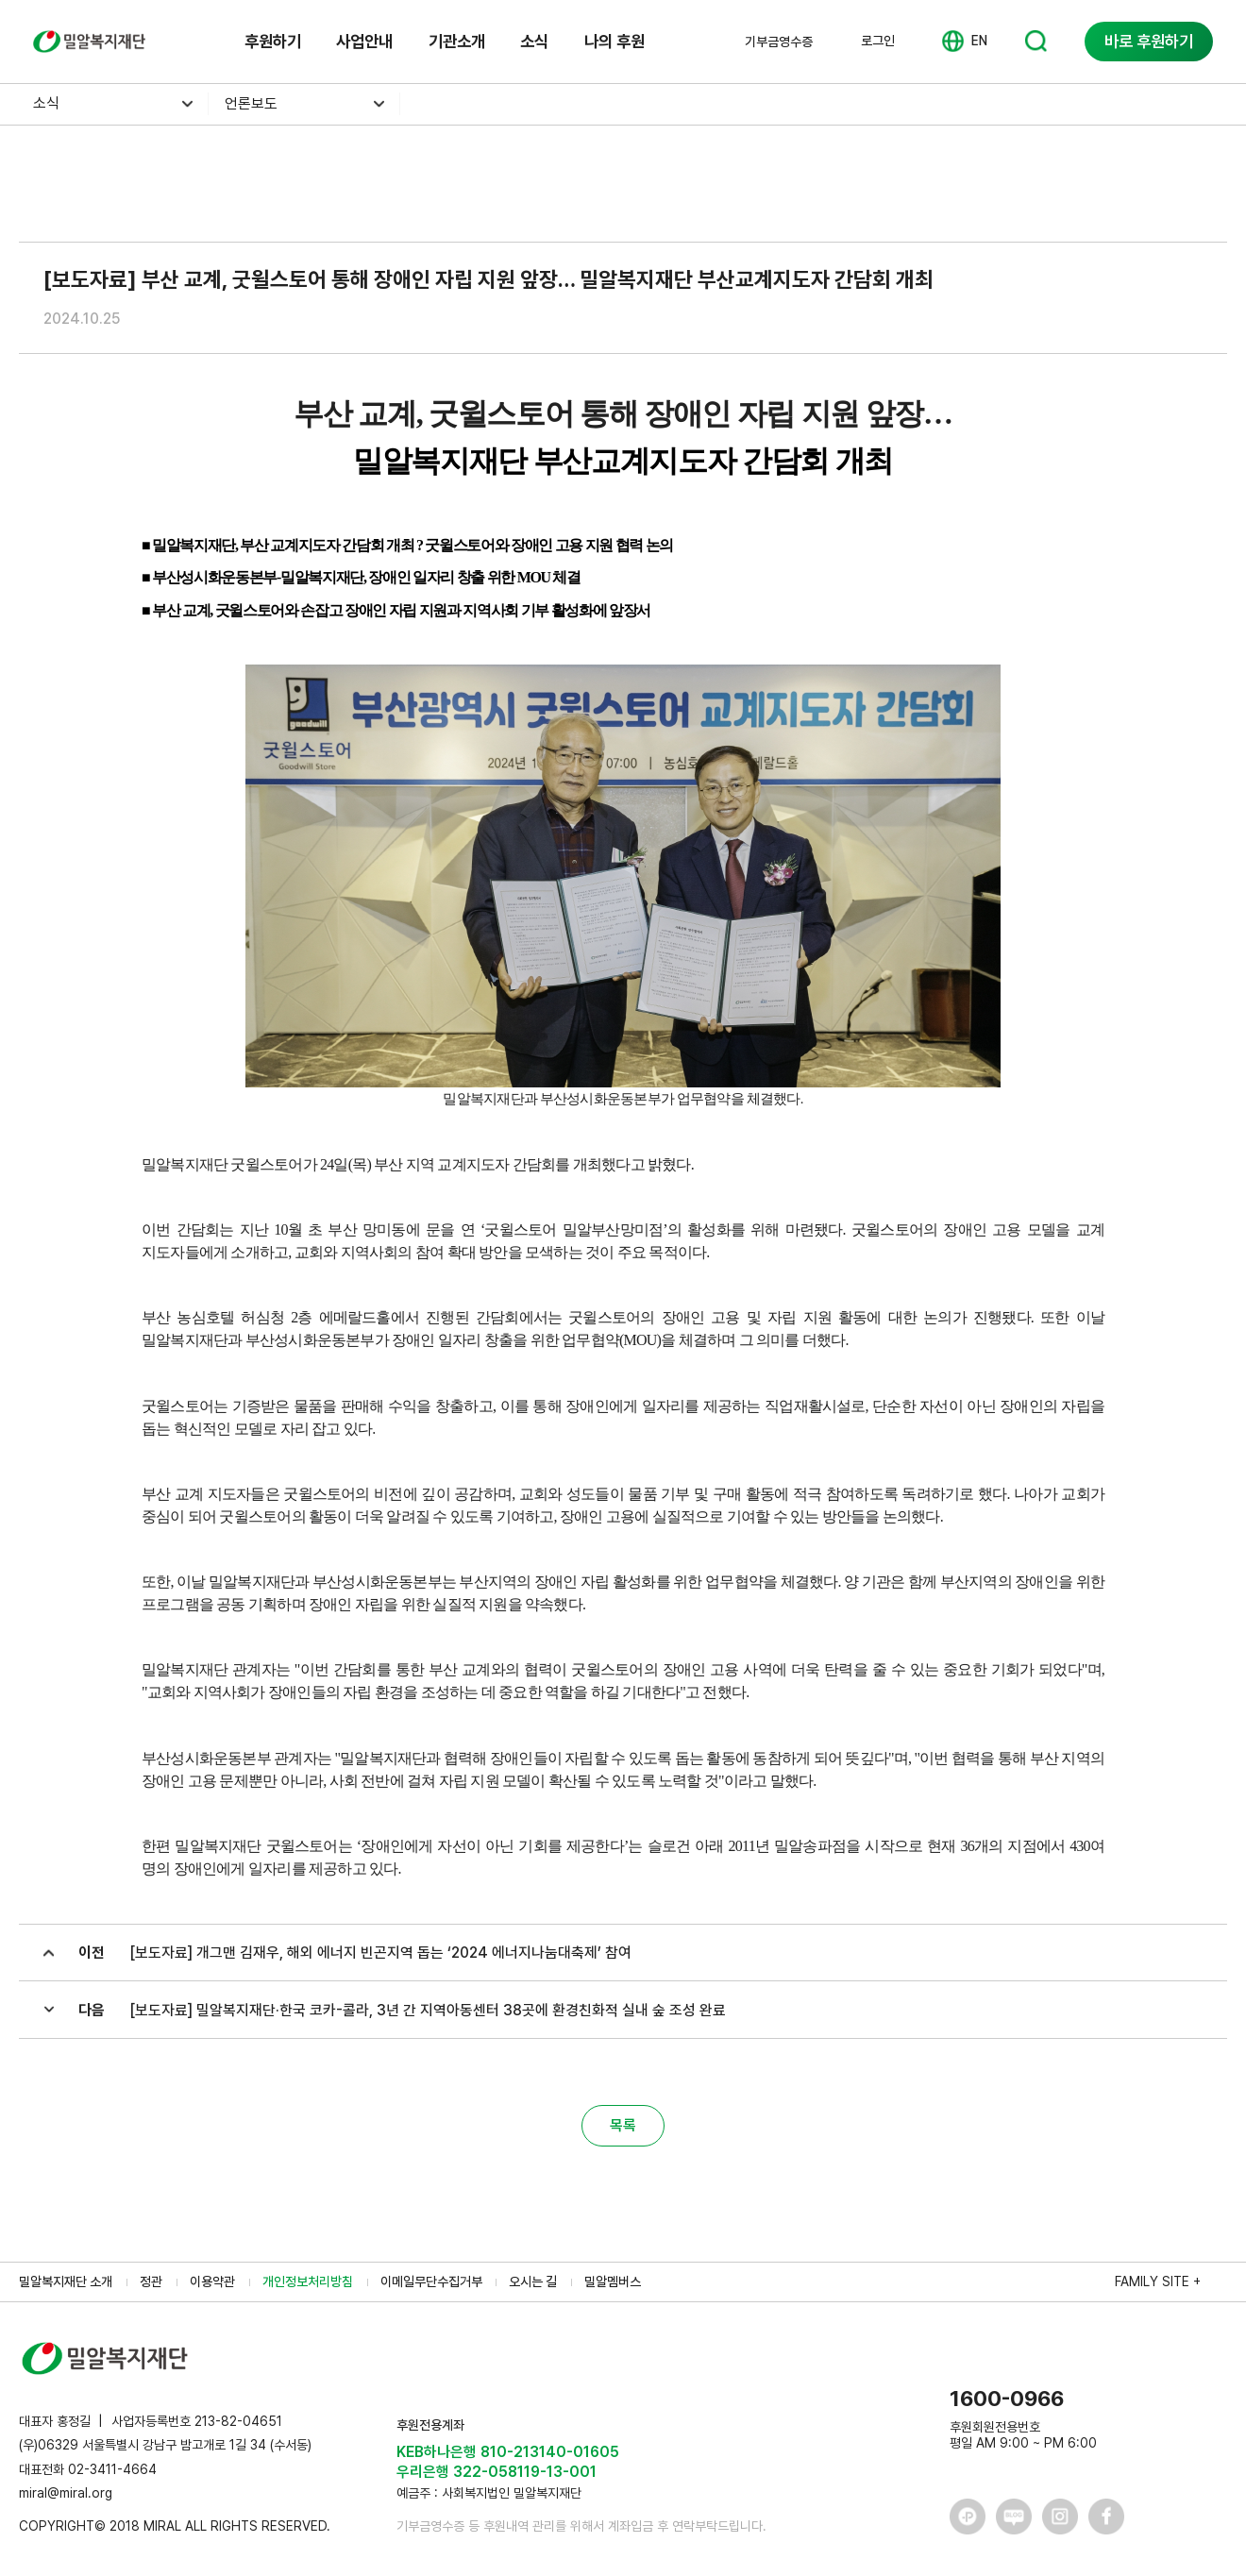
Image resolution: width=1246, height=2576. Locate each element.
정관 (151, 2281)
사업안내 (364, 41)
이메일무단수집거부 (431, 2281)
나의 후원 (614, 41)
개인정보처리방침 (307, 2281)
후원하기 (272, 41)
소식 (534, 41)
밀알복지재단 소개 (65, 2281)
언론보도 (251, 103)
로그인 (878, 40)
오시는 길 (533, 2281)
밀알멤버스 (612, 2281)
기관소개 (457, 41)
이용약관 (212, 2281)
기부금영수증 (779, 41)
